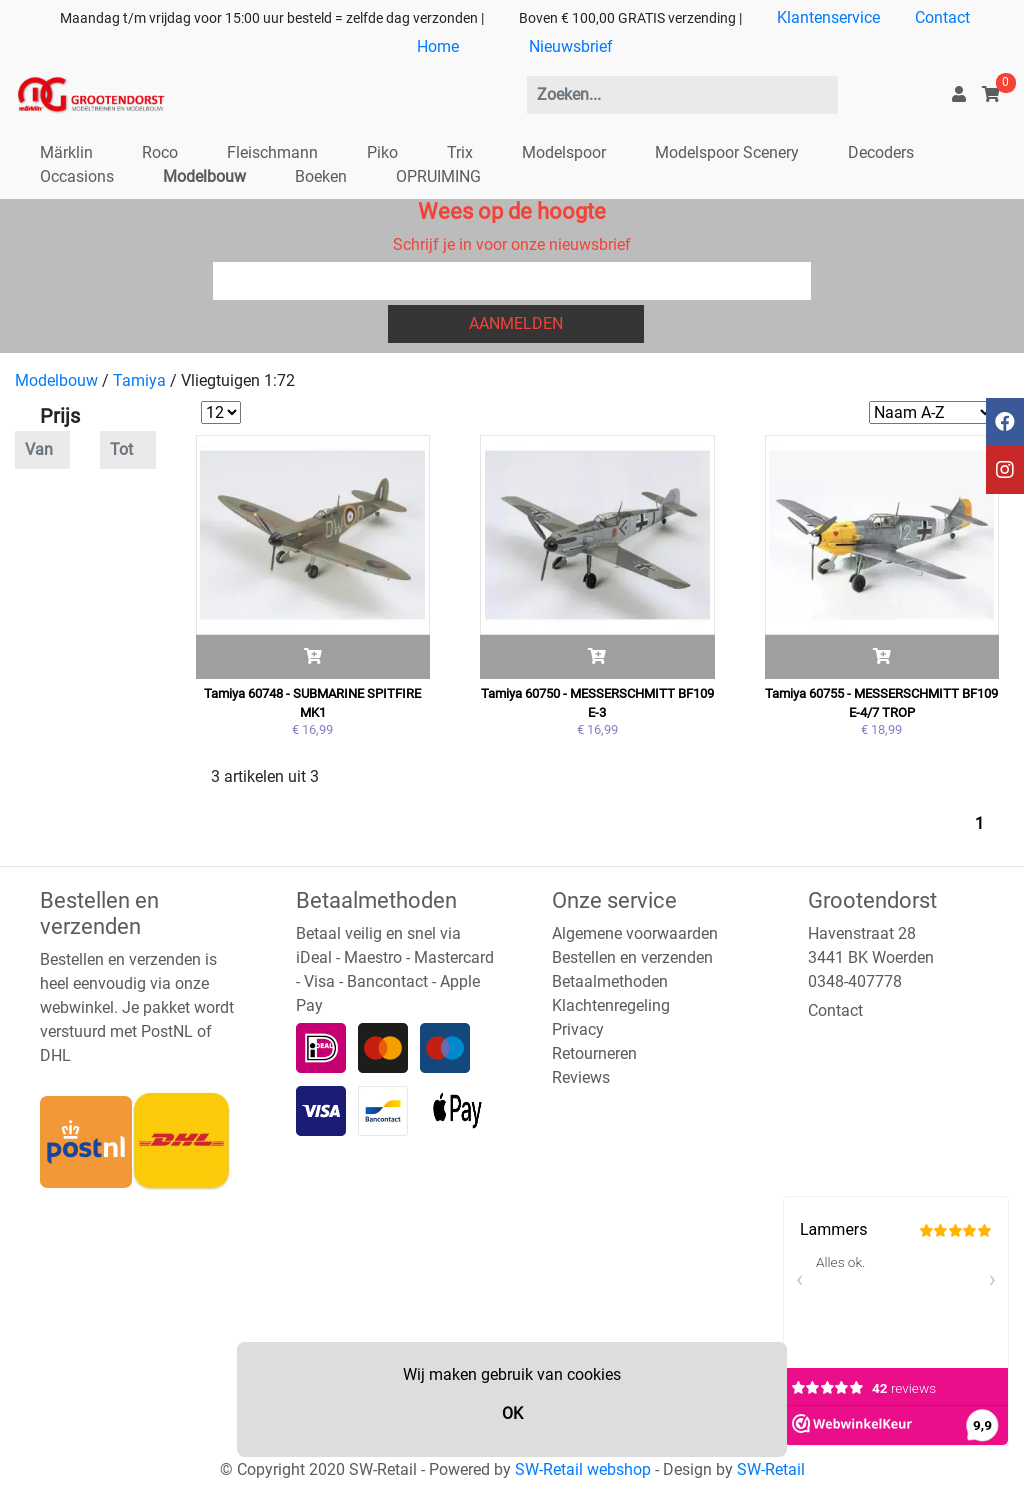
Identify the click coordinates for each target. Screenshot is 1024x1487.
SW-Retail (771, 1469)
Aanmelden (516, 323)
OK (512, 1413)
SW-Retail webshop (583, 1469)
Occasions (77, 176)
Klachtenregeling (611, 1005)
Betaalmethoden (610, 981)
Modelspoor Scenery (727, 152)
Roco (160, 152)
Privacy (578, 1029)
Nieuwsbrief (571, 46)
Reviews (581, 1077)
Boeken (321, 176)
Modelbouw (204, 176)
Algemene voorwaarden (635, 933)
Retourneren (594, 1053)
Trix (460, 152)
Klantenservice (828, 17)
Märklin (66, 152)
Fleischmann (272, 152)
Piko (382, 152)
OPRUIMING (438, 176)
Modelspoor (564, 152)
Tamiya (139, 380)
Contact (942, 17)
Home (438, 46)
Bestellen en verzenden (632, 957)
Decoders (881, 152)
